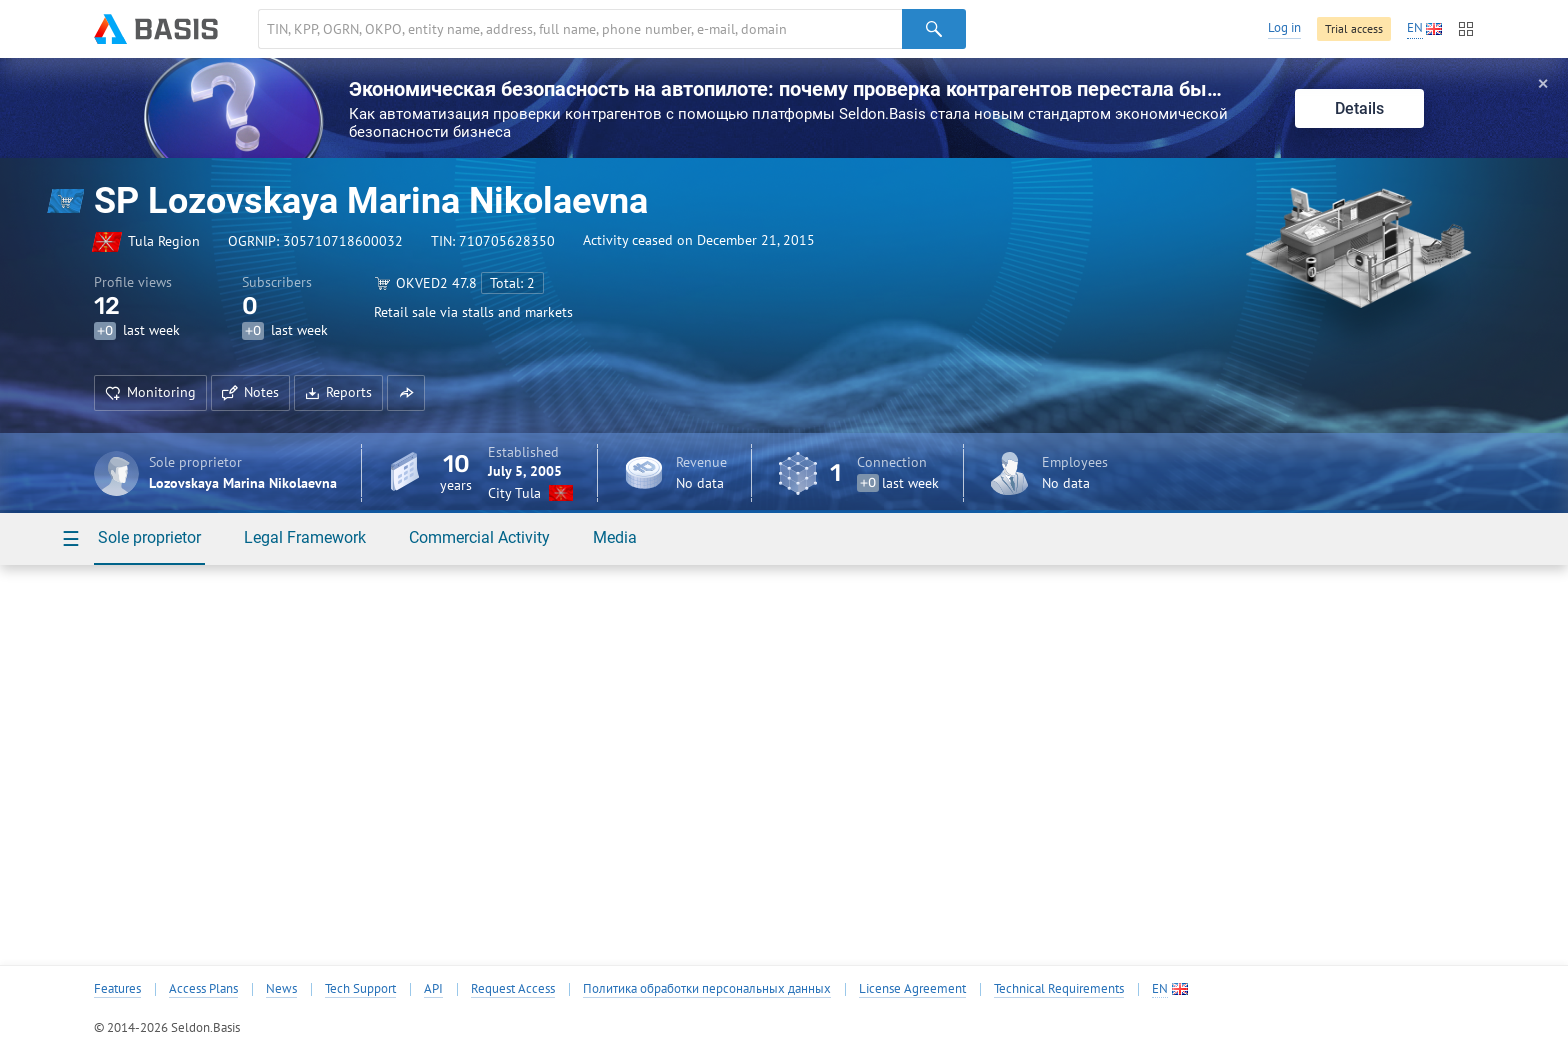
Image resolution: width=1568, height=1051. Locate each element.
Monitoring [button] (150, 392)
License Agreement (912, 989)
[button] (406, 393)
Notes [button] (250, 392)
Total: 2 (512, 283)
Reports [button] (338, 392)
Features (117, 989)
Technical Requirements (1059, 989)
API (433, 989)
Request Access (513, 989)
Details (1359, 108)
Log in (1284, 27)
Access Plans (203, 989)
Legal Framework (305, 537)
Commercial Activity (479, 537)
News (281, 989)
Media (615, 537)
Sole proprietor (149, 537)
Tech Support (360, 989)
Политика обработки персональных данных (707, 989)
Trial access (1354, 28)
